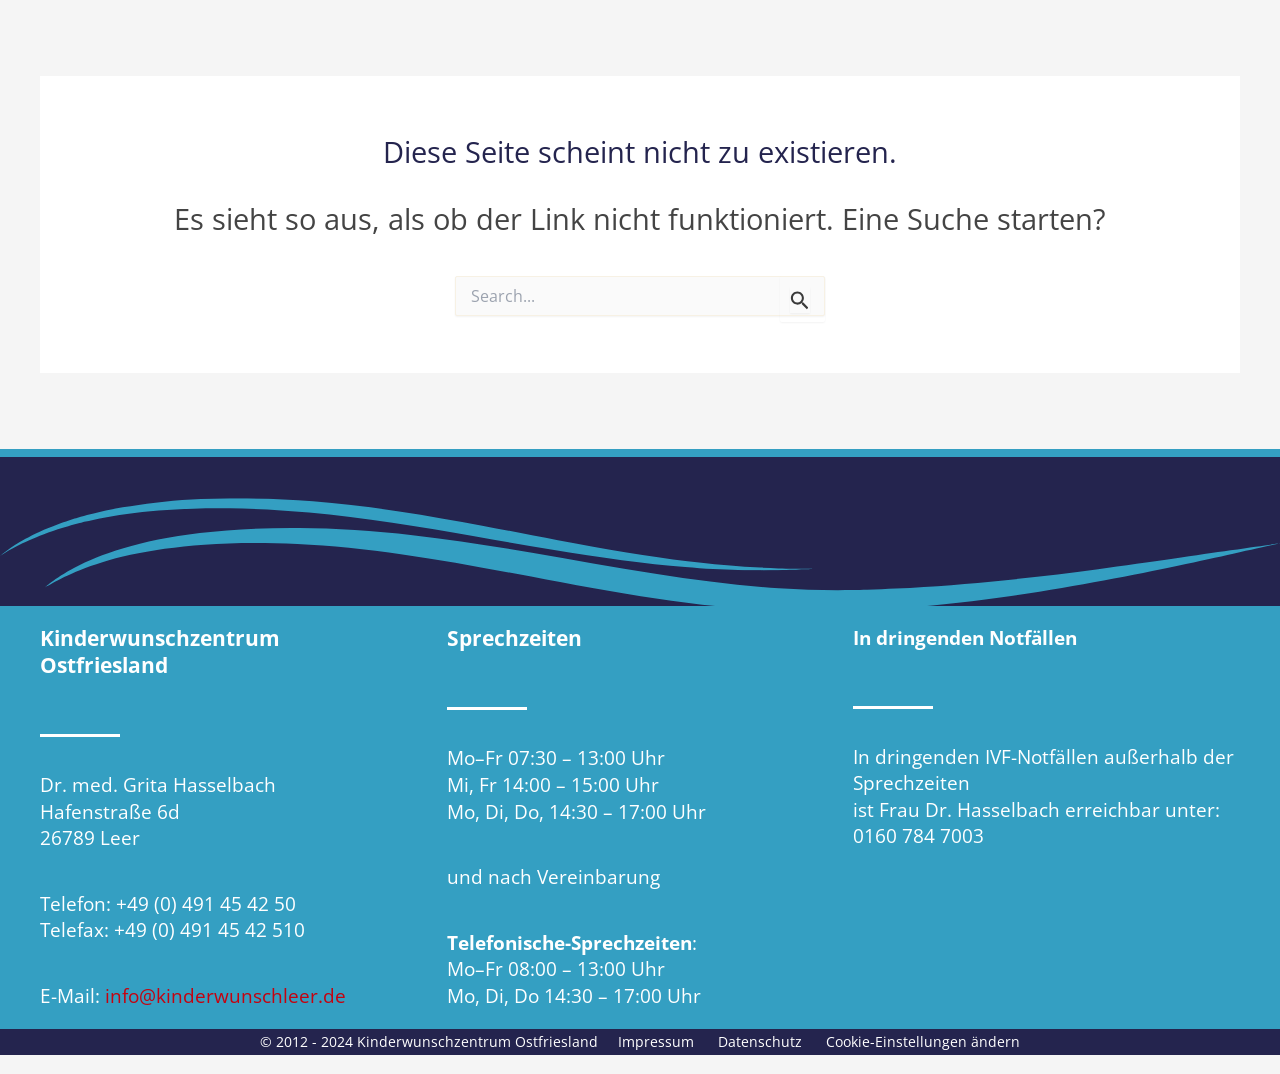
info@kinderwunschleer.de (225, 996)
